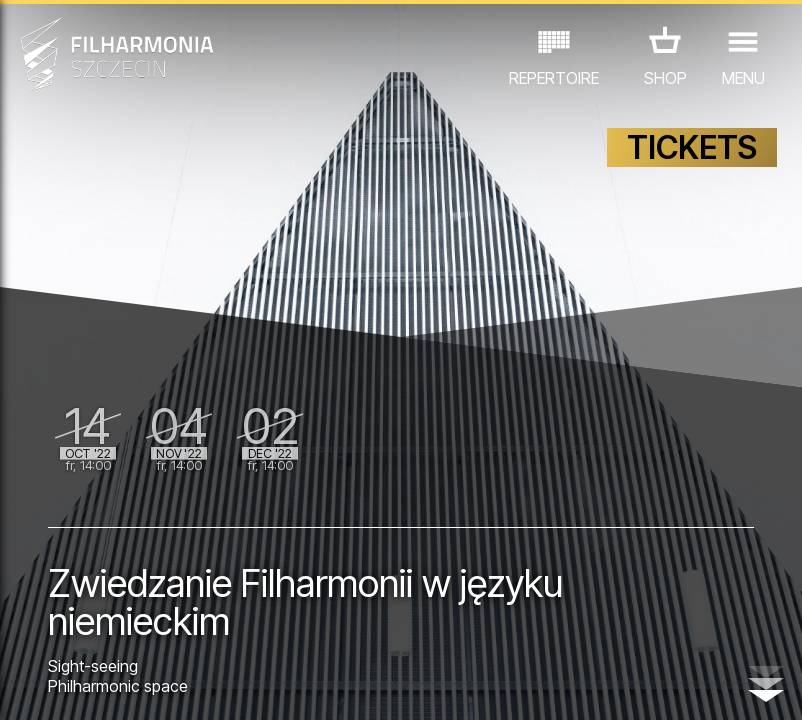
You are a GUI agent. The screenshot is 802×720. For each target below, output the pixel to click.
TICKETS (692, 147)
